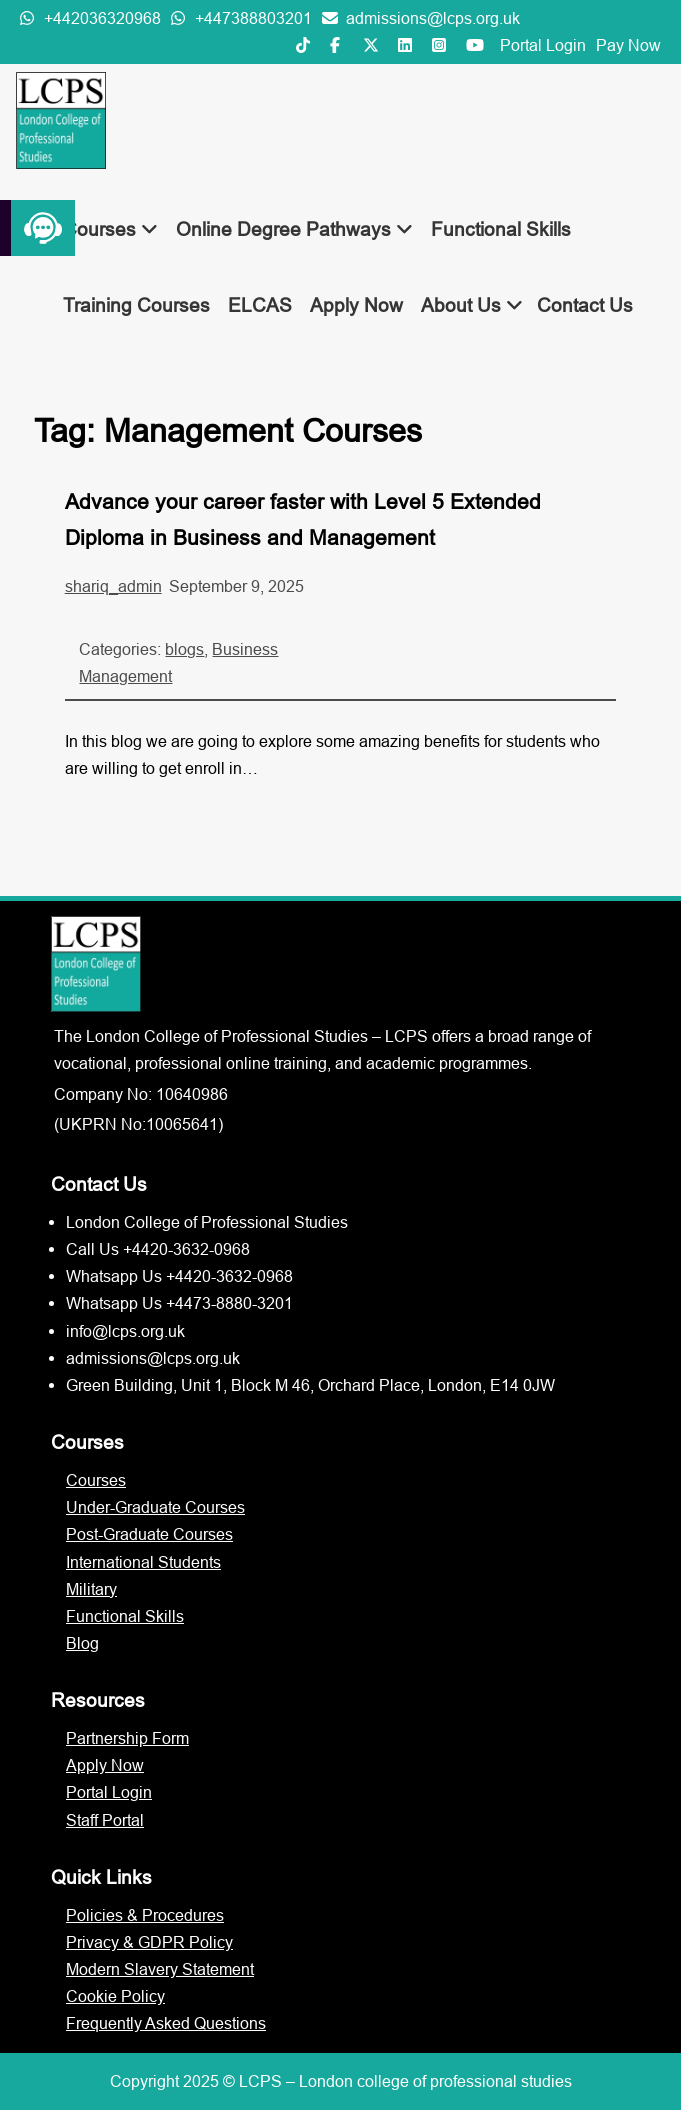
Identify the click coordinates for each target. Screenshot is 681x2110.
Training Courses (136, 305)
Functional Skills (501, 229)
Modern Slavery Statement (160, 1969)
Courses (110, 229)
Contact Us (585, 305)
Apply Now (356, 305)
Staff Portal (105, 1820)
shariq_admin (113, 586)
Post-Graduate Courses (149, 1534)
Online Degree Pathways (294, 229)
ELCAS (260, 305)
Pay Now (628, 45)
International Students (143, 1562)
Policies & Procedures (145, 1915)
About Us (472, 305)
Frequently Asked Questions (166, 2023)
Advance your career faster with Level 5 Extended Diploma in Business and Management (303, 519)
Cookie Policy (115, 1996)
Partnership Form (127, 1738)
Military (91, 1589)
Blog (82, 1643)
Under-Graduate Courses (155, 1507)
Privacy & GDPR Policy (149, 1942)
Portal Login (543, 45)
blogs (184, 649)
